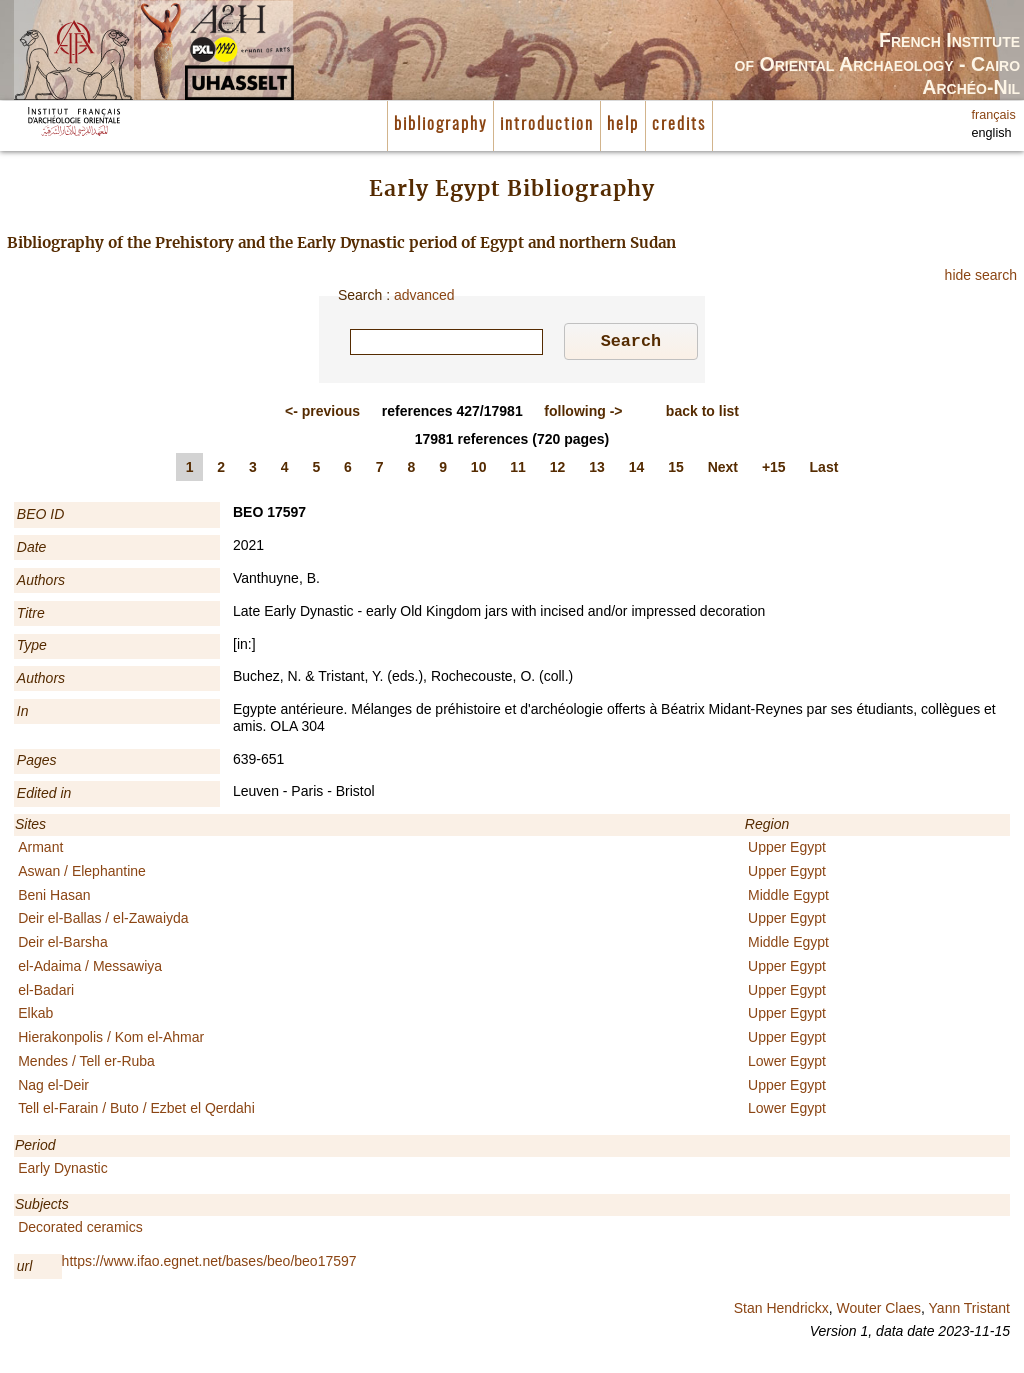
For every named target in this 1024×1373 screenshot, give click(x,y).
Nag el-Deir (53, 1088)
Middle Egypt (788, 898)
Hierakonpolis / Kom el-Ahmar (111, 1040)
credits (679, 125)
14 (637, 470)
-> (583, 414)
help (623, 125)
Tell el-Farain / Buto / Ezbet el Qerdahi (136, 1111)
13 (597, 470)
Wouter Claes (878, 1311)
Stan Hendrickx (781, 1311)
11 (518, 470)
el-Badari (46, 993)
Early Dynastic (62, 1171)
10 (479, 470)
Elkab (35, 1016)
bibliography (440, 125)
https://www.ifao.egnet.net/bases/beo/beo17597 (209, 1264)
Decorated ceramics (80, 1230)
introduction (547, 125)
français (994, 115)
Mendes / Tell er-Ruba (86, 1064)
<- (322, 414)
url (25, 1269)
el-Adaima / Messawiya (90, 969)
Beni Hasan (54, 898)
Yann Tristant (969, 1311)
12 (558, 470)
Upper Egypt (787, 850)
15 (676, 470)
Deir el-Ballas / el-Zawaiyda (103, 921)
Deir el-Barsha (62, 945)
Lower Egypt (787, 1064)
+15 (774, 470)
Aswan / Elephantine (82, 874)
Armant (40, 850)
